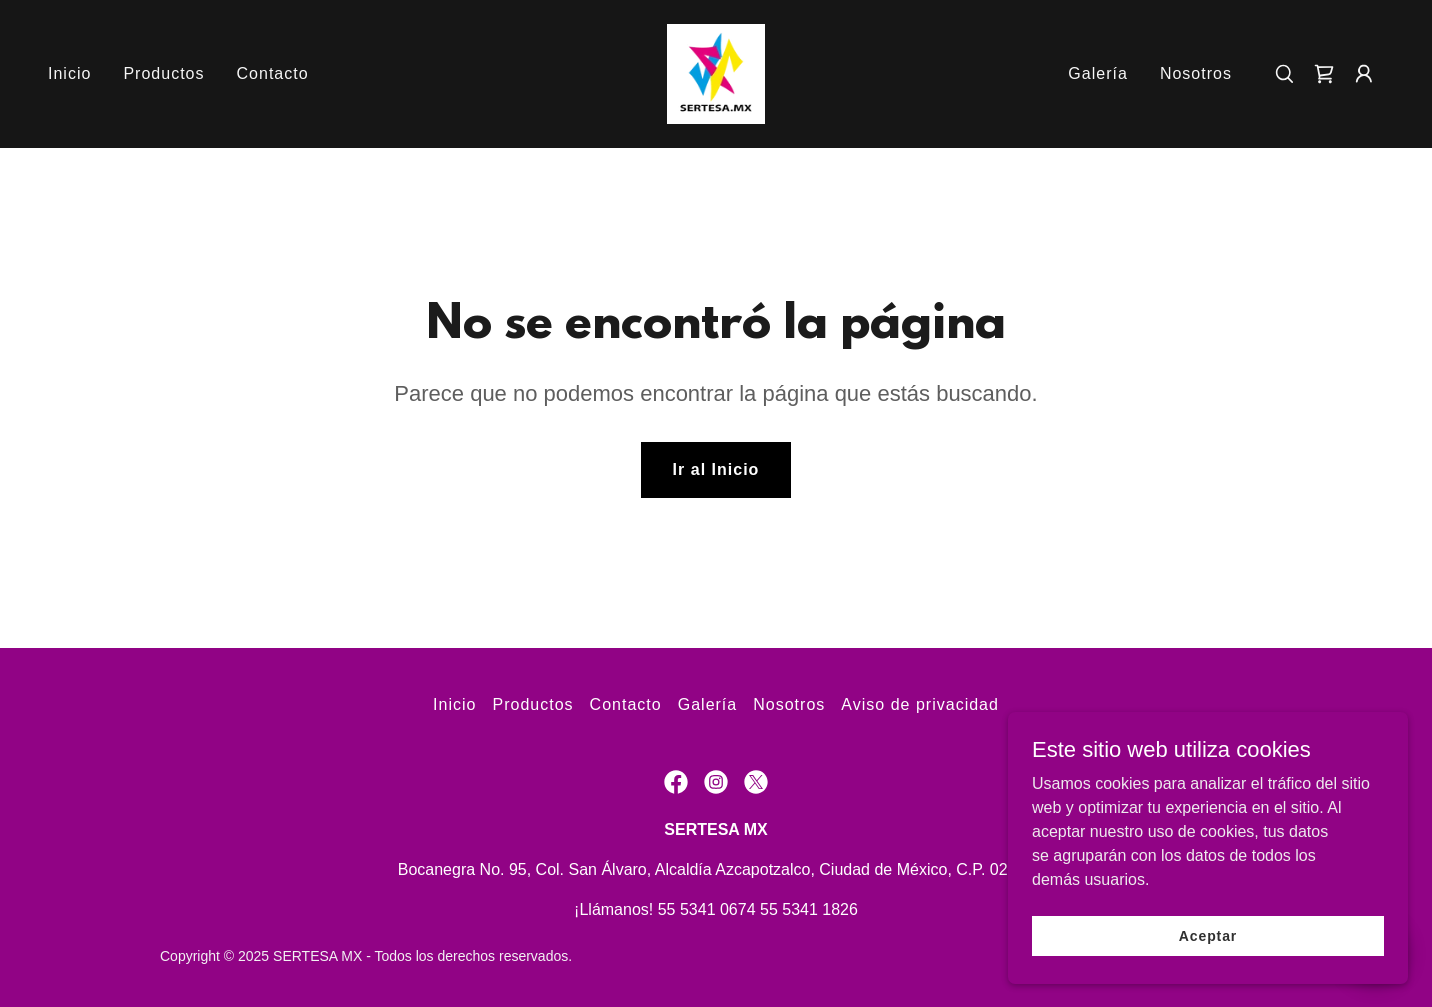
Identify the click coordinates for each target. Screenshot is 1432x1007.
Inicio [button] (454, 704)
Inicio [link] (69, 73)
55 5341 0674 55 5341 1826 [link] (758, 909)
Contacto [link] (273, 73)
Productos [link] (163, 73)
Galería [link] (1098, 73)
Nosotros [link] (1196, 73)
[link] (715, 72)
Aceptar (1208, 935)
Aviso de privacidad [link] (920, 704)
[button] (1364, 74)
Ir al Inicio (716, 469)
